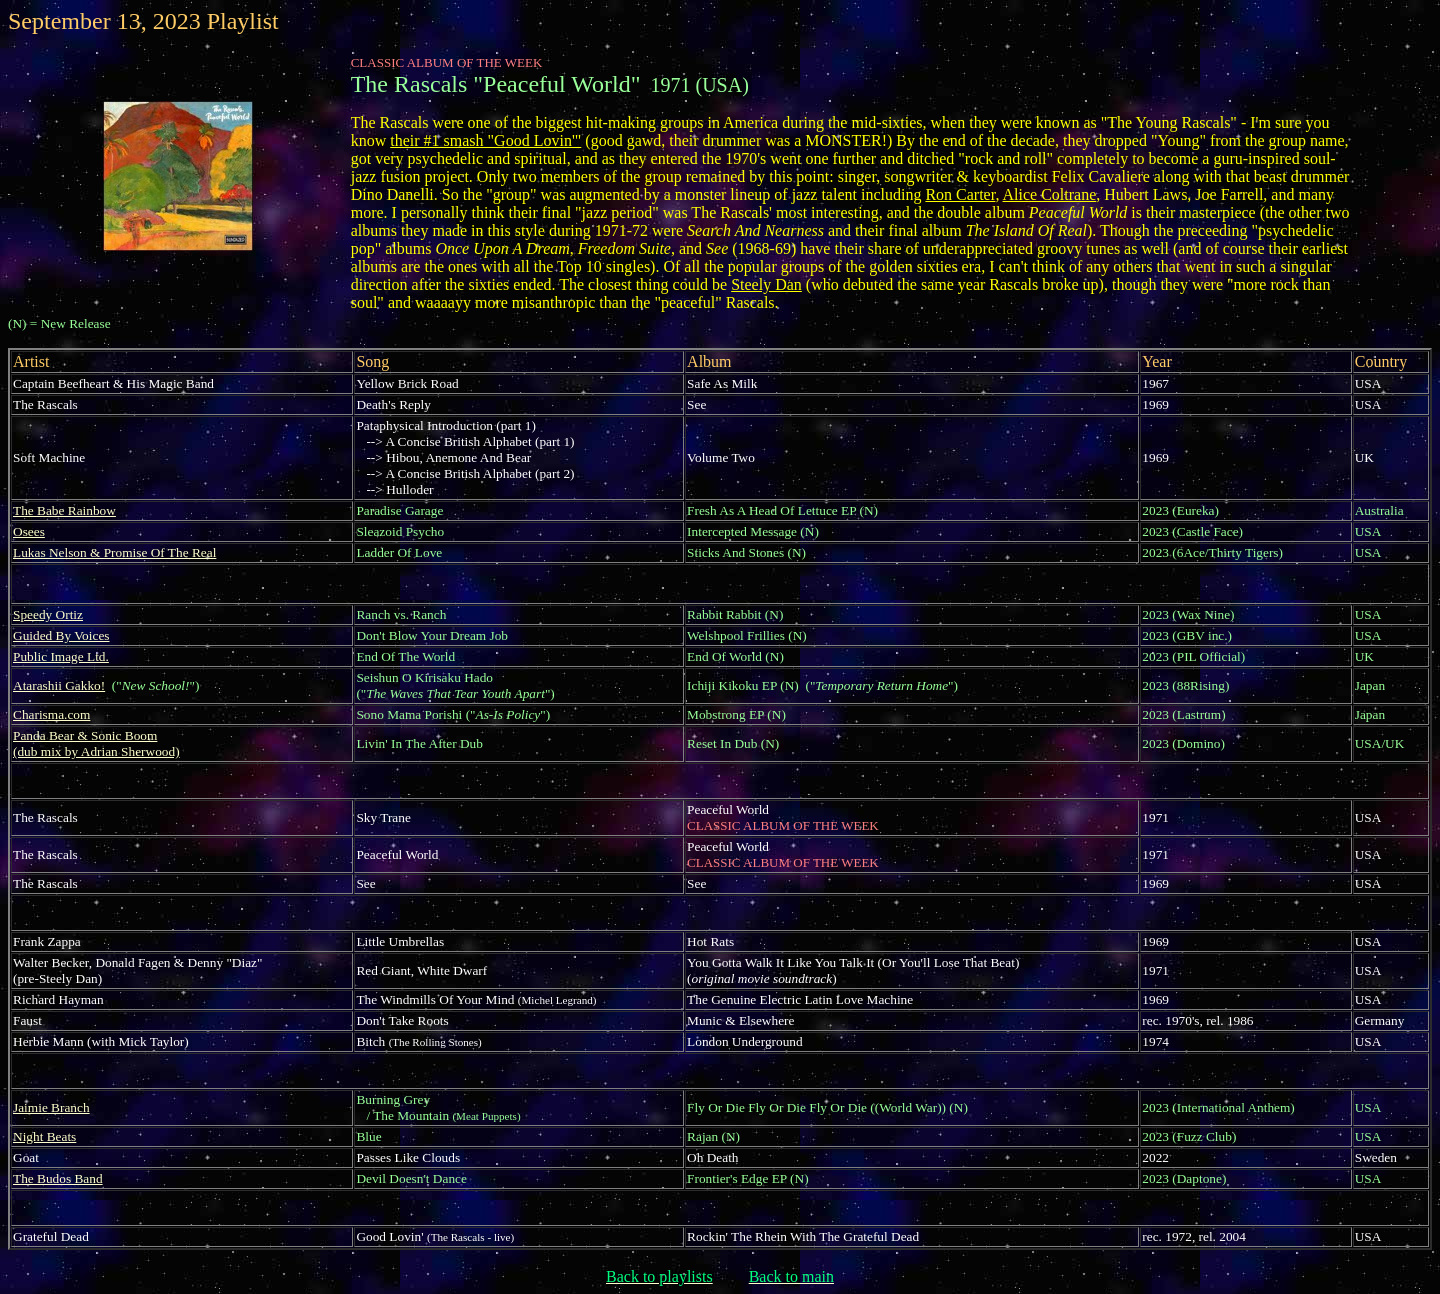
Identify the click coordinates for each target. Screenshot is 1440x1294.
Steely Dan (766, 284)
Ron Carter (960, 194)
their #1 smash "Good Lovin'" (485, 140)
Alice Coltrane (1050, 194)
